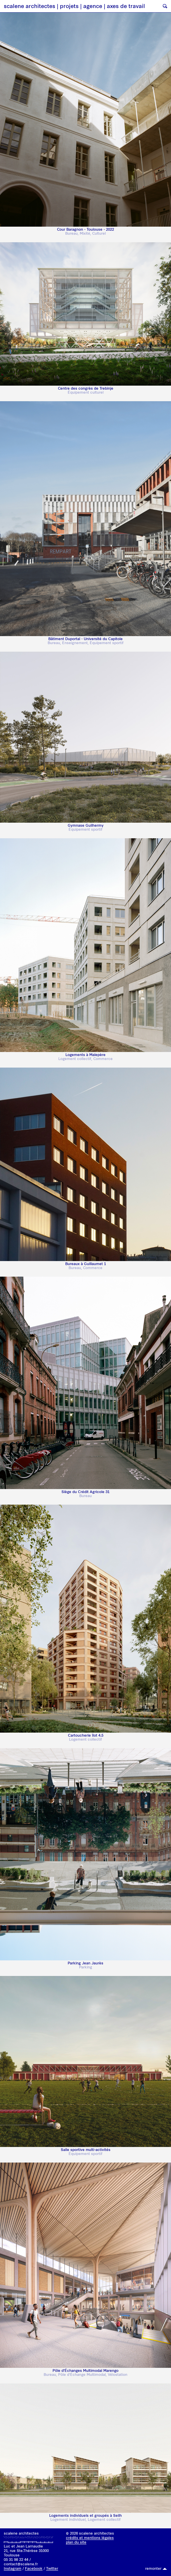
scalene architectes (29, 6)
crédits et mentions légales (90, 2537)
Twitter (52, 2568)
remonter (153, 2568)
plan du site (76, 2542)
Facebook (34, 2568)
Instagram (12, 2568)
